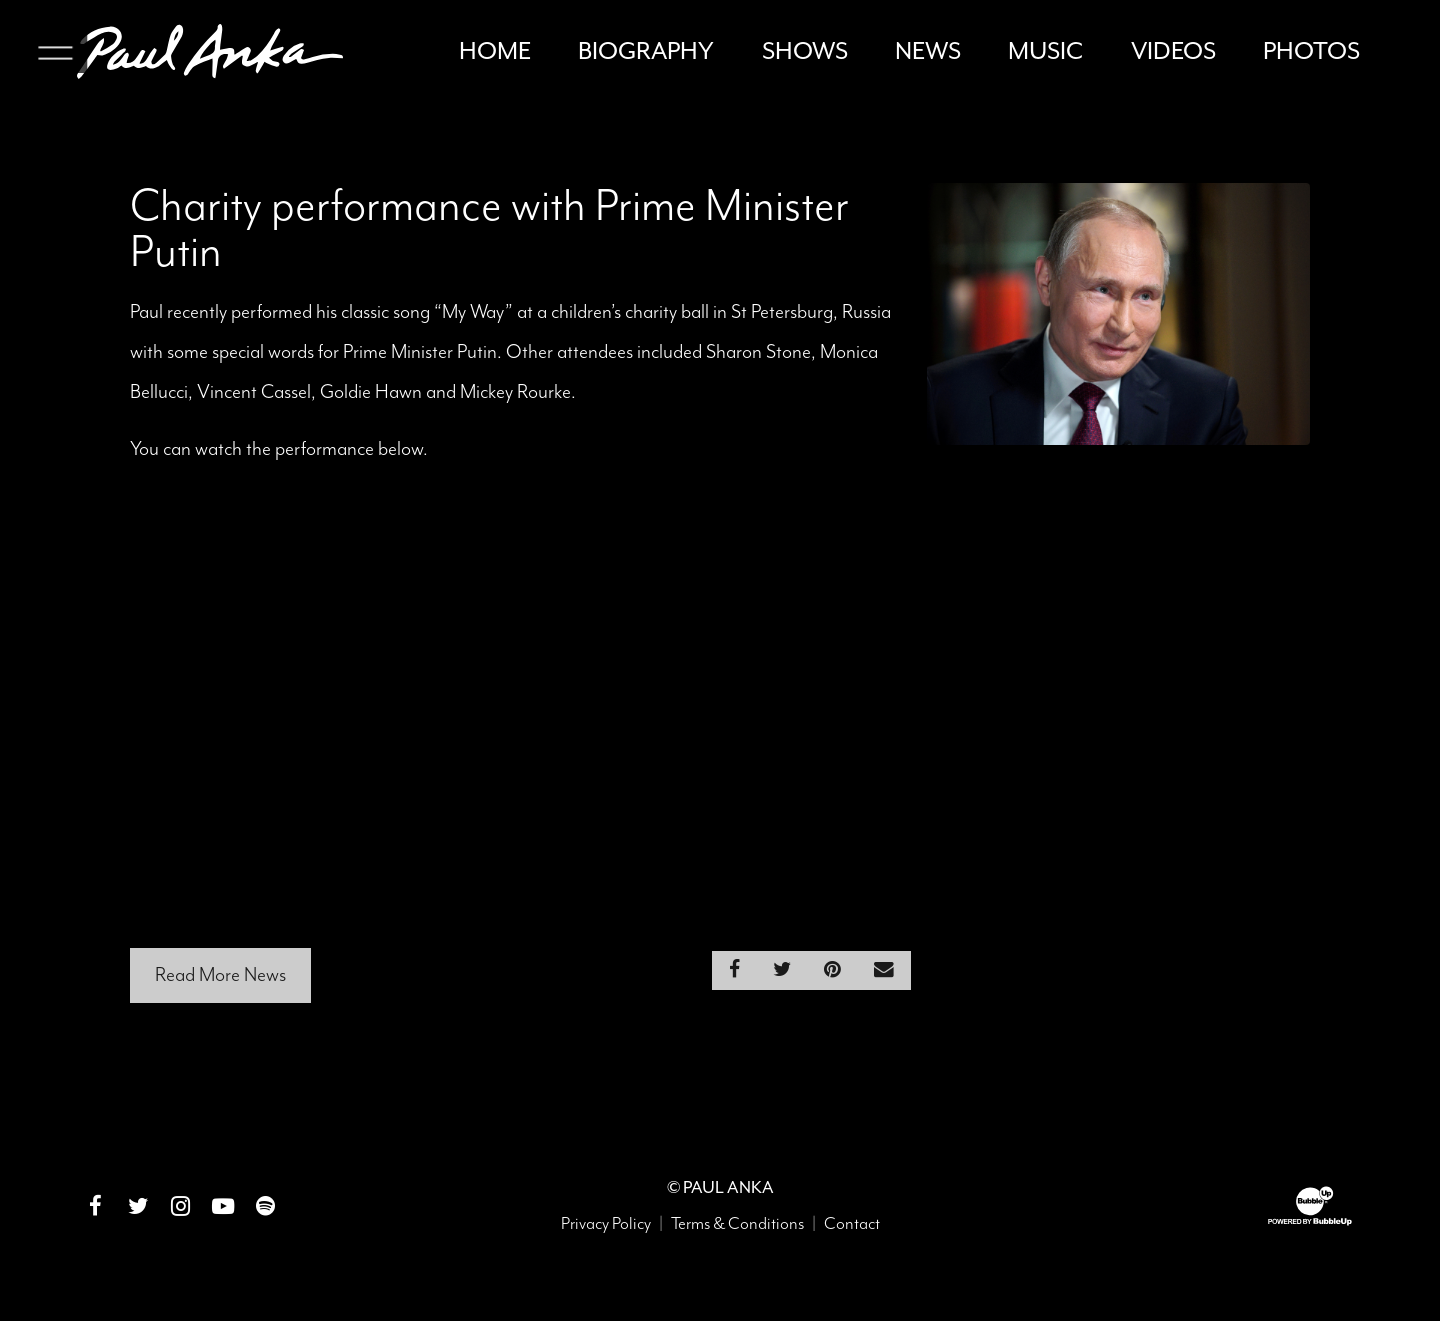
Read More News (220, 982)
